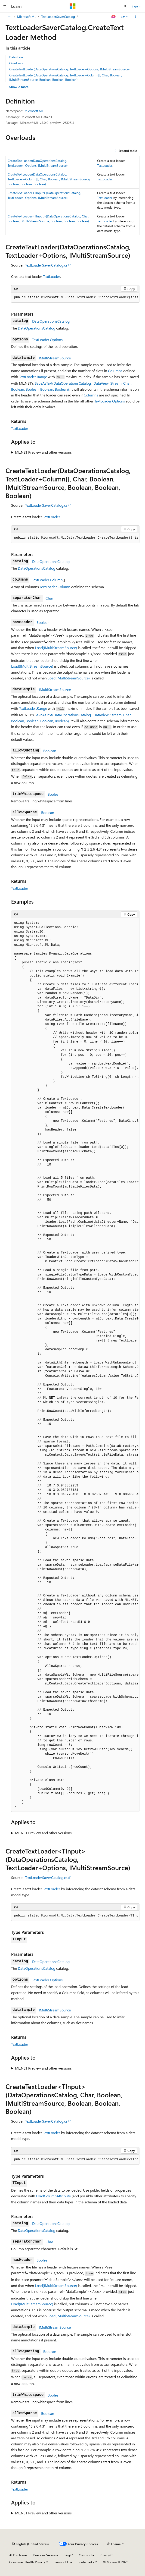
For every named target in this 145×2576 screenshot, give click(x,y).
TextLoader (104, 165)
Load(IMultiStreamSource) (56, 647)
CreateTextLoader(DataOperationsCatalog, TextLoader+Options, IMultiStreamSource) (69, 69)
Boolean (43, 622)
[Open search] (125, 6)
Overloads (16, 63)
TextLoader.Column (47, 579)
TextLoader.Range (33, 376)
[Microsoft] (73, 6)
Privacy (105, 2555)
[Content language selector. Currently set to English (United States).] (30, 2544)
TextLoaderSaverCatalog (58, 16)
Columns (115, 370)
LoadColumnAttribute (53, 2195)
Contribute (86, 2555)
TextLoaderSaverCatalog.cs (46, 265)
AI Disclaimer (18, 2555)
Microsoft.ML (26, 16)
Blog (67, 2555)
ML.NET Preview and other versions (43, 452)
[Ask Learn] (113, 16)
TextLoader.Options (47, 339)
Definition (16, 57)
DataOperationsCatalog (51, 321)
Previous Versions (45, 2555)
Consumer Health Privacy (27, 2562)
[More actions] (135, 16)
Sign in (136, 6)
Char (49, 598)
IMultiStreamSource (55, 357)
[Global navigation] (4, 6)
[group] (75, 297)
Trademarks (86, 2562)
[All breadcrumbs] (10, 16)
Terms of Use (63, 2562)
